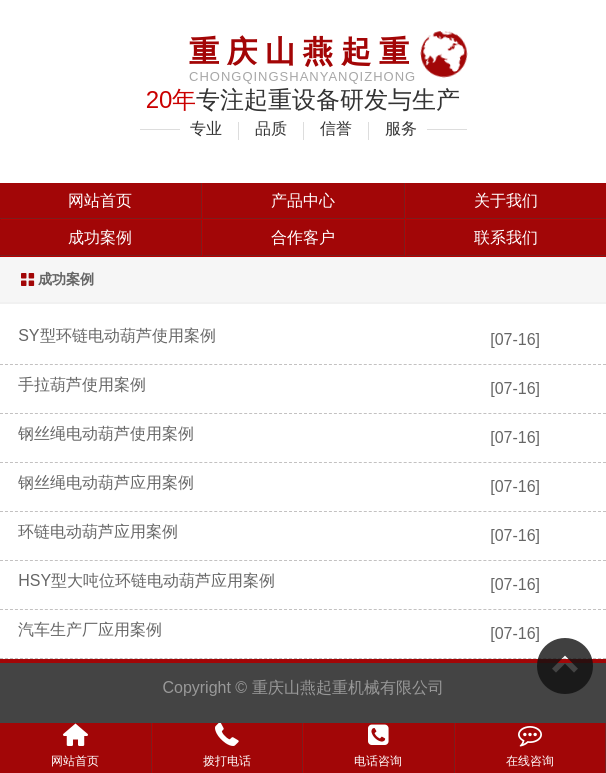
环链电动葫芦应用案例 (98, 531)
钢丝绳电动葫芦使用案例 (106, 433)
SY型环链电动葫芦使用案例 (116, 335)
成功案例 (100, 237)
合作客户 (303, 237)
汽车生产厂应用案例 (90, 629)
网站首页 (100, 200)
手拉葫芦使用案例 (82, 384)
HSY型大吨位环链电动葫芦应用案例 (146, 580)
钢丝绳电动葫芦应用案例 (106, 482)
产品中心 (303, 200)
